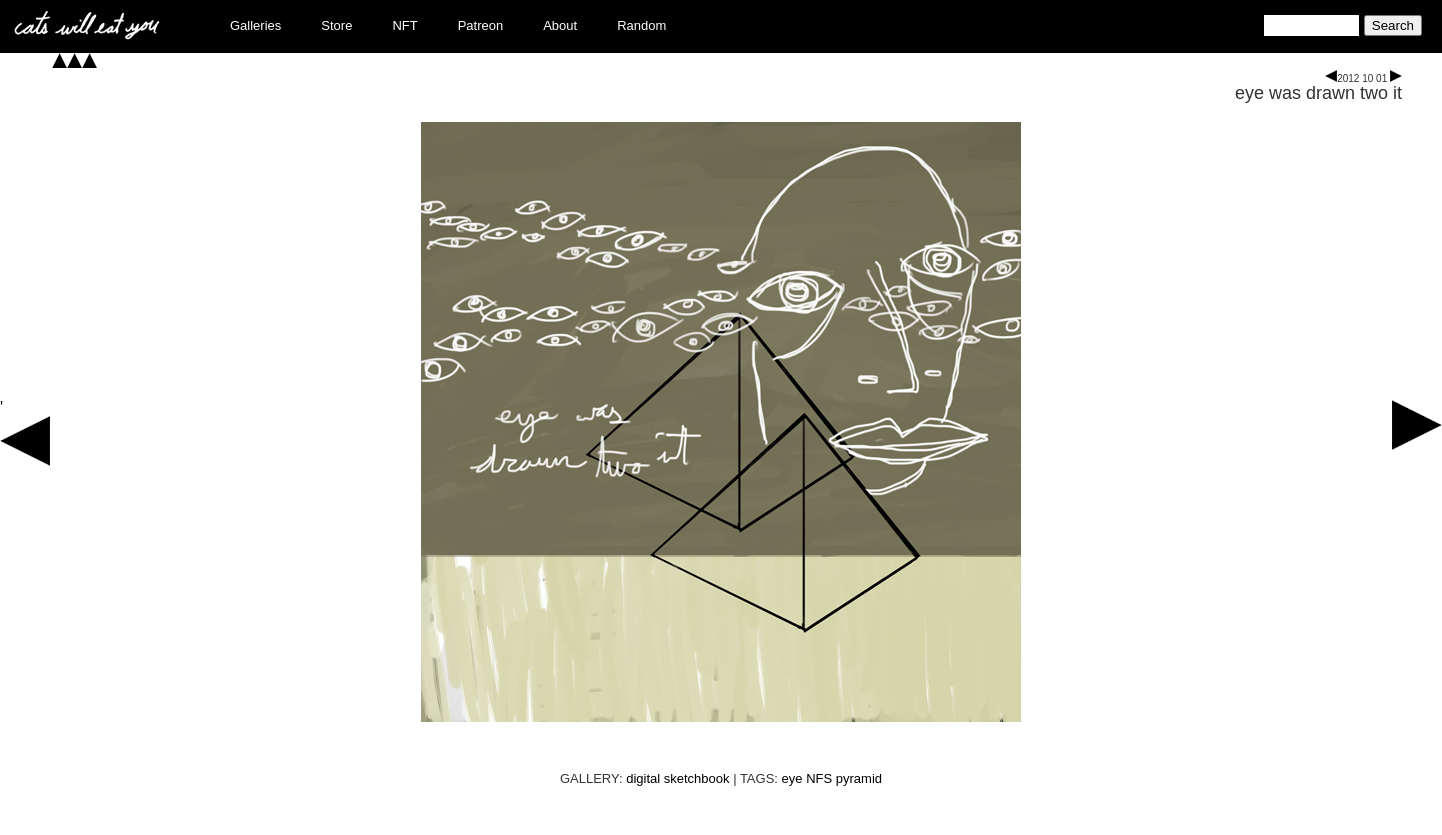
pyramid (859, 778)
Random (641, 25)
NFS (819, 778)
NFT (404, 25)
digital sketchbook (677, 778)
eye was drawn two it (1318, 93)
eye (792, 778)
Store (336, 25)
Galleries (255, 25)
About (560, 25)
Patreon (481, 25)
